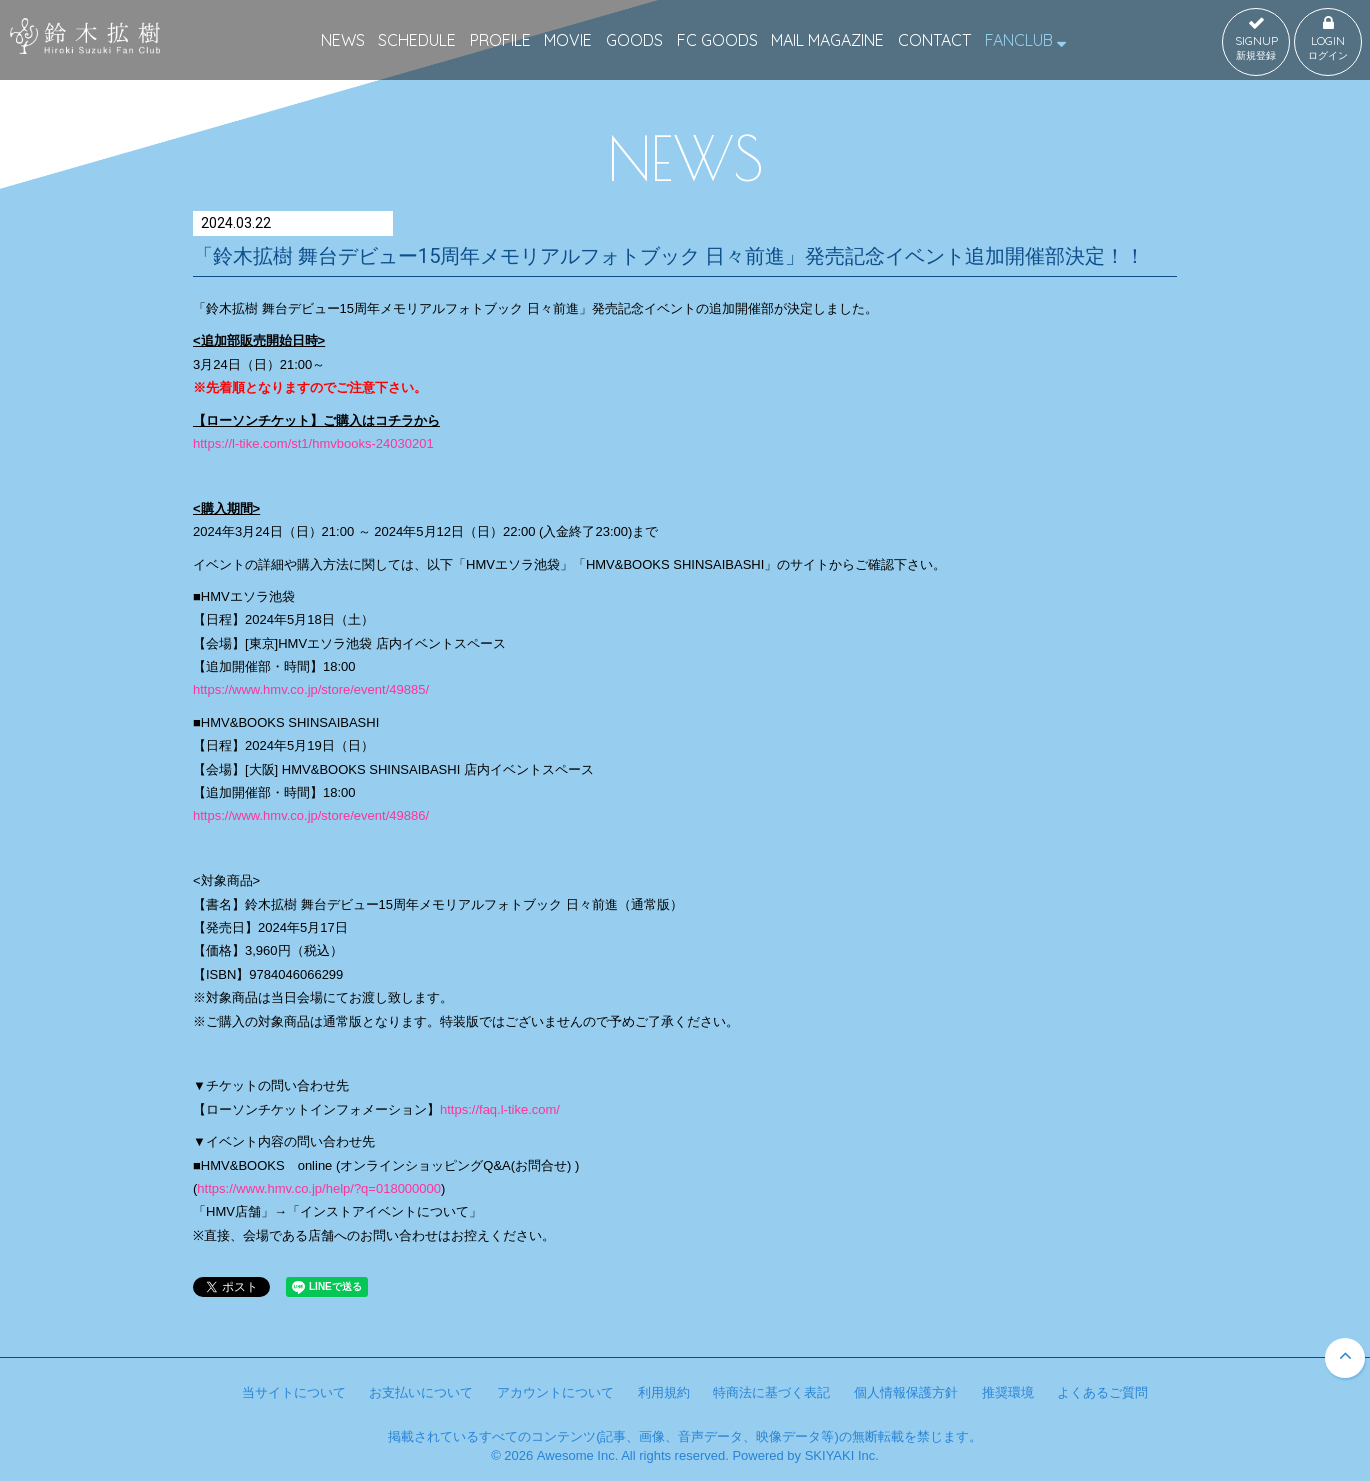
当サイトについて (294, 1392)
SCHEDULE (417, 40)
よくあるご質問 (1102, 1392)
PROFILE (500, 40)
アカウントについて (555, 1392)
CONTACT (934, 40)
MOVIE (568, 40)
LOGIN (1328, 39)
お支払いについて (421, 1392)
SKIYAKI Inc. (842, 1455)
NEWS (343, 40)
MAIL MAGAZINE (827, 40)
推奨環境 (1008, 1392)
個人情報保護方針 (906, 1392)
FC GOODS (717, 40)
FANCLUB (1025, 40)
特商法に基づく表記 (771, 1392)
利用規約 (664, 1392)
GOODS (634, 40)
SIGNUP (1256, 39)
